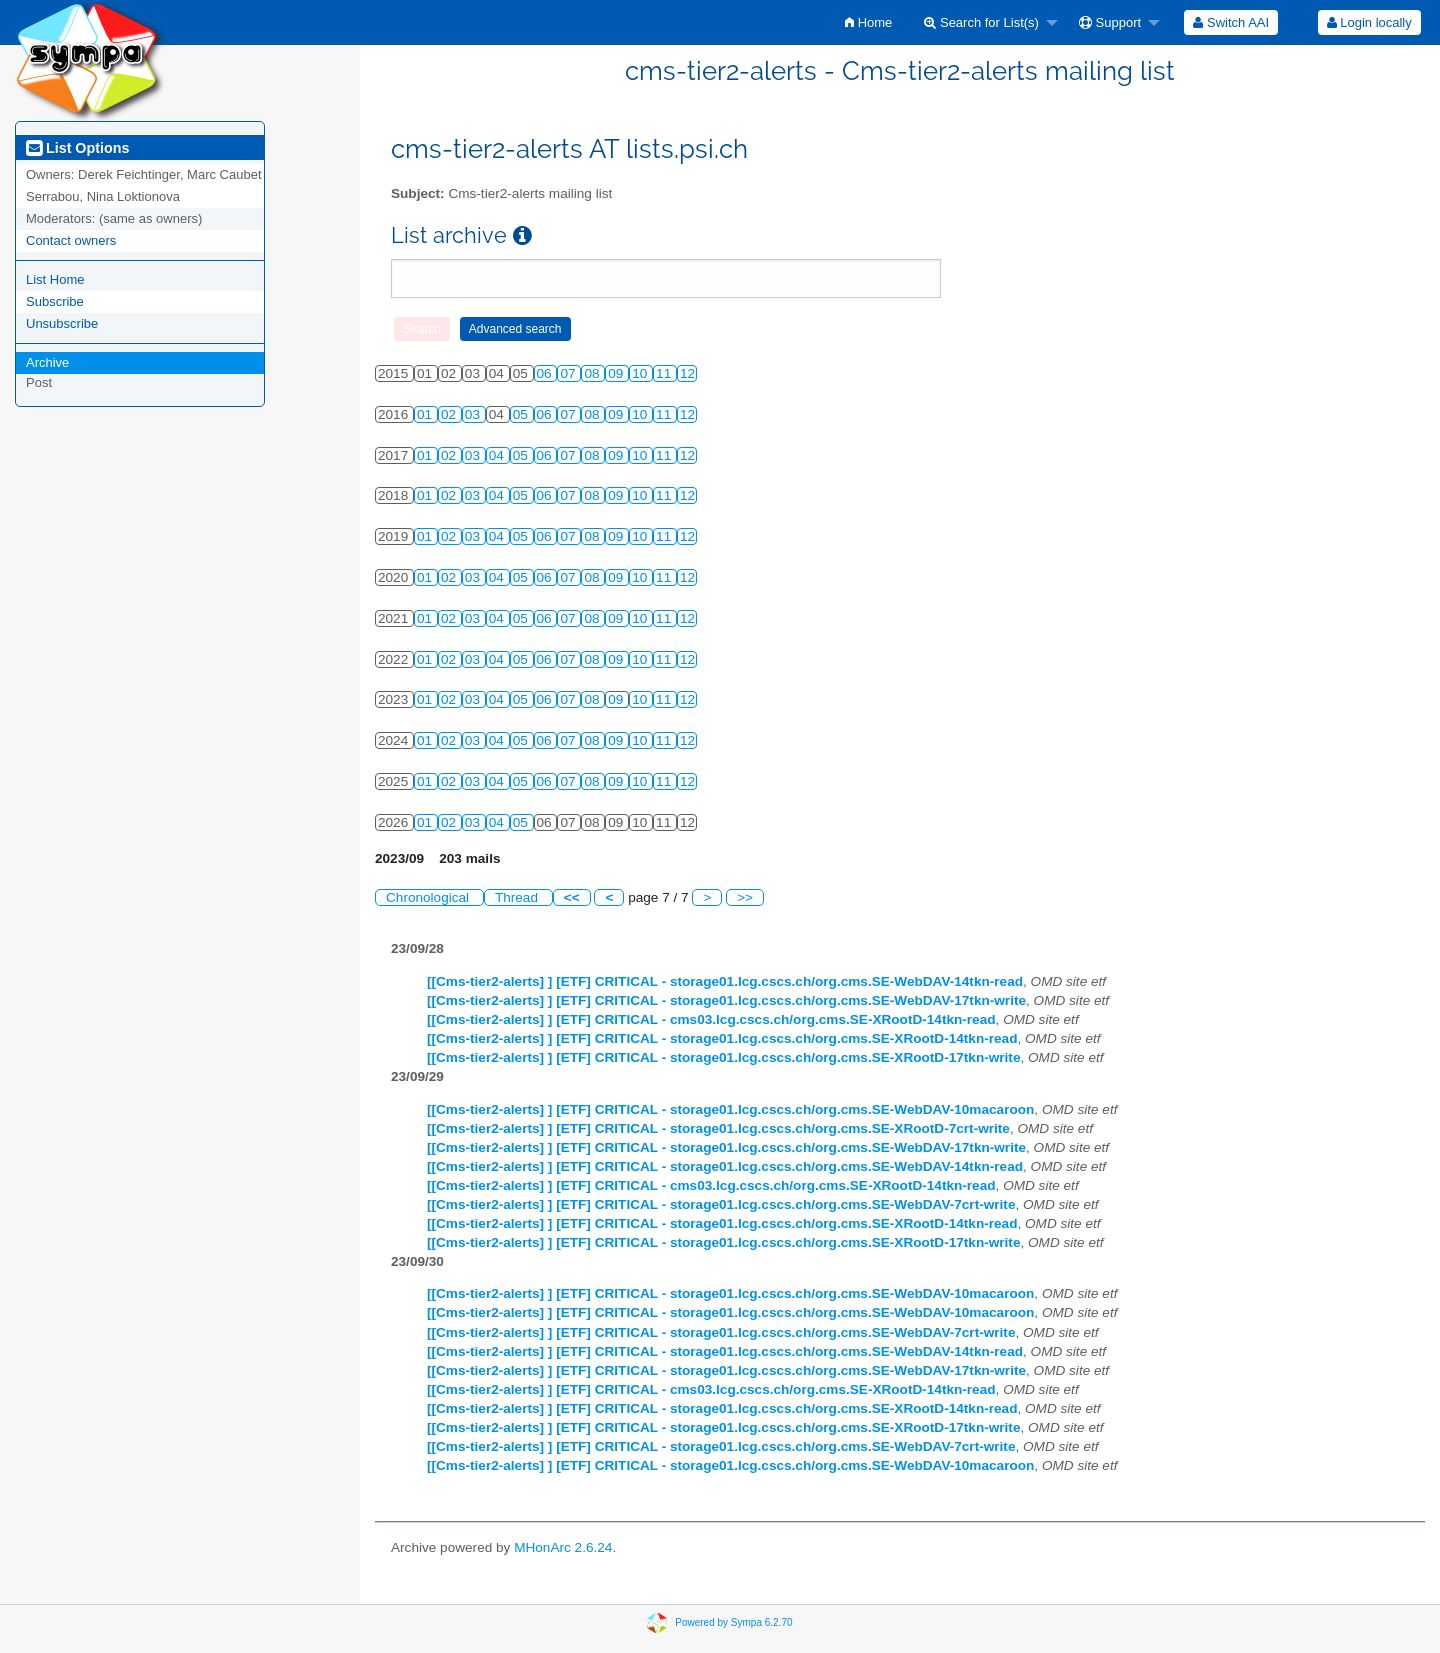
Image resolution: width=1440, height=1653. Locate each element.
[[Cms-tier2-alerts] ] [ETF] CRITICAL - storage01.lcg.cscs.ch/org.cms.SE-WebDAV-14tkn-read (725, 981)
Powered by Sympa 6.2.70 (733, 1622)
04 (498, 455)
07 (569, 373)
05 (522, 414)
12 (687, 373)
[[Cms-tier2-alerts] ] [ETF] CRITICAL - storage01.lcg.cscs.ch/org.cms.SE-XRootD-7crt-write (718, 1128)
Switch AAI (1231, 22)
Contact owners (71, 240)
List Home (55, 279)
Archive (47, 362)
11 (665, 373)
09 (617, 373)
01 (426, 414)
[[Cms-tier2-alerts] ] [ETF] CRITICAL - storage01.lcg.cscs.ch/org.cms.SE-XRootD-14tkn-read (722, 1038)
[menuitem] (868, 22)
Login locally (1369, 22)
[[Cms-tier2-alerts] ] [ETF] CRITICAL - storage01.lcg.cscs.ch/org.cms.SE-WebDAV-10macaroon (730, 1109)
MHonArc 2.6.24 (563, 1547)
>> (745, 897)
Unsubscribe (62, 323)
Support (1110, 22)
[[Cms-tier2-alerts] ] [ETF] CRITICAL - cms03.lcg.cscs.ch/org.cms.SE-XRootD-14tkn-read (711, 1019)
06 (546, 373)
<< (572, 897)
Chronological (429, 897)
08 (593, 373)
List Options (77, 148)
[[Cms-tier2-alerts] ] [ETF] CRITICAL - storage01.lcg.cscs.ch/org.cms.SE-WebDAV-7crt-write (721, 1204)
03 (474, 414)
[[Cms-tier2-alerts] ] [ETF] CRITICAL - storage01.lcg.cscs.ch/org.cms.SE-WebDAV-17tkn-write (726, 1000)
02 (450, 414)
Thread (518, 897)
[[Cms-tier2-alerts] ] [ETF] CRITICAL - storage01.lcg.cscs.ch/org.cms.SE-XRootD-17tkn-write (723, 1057)
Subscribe (55, 301)
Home (868, 22)
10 (641, 373)
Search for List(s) (981, 22)
